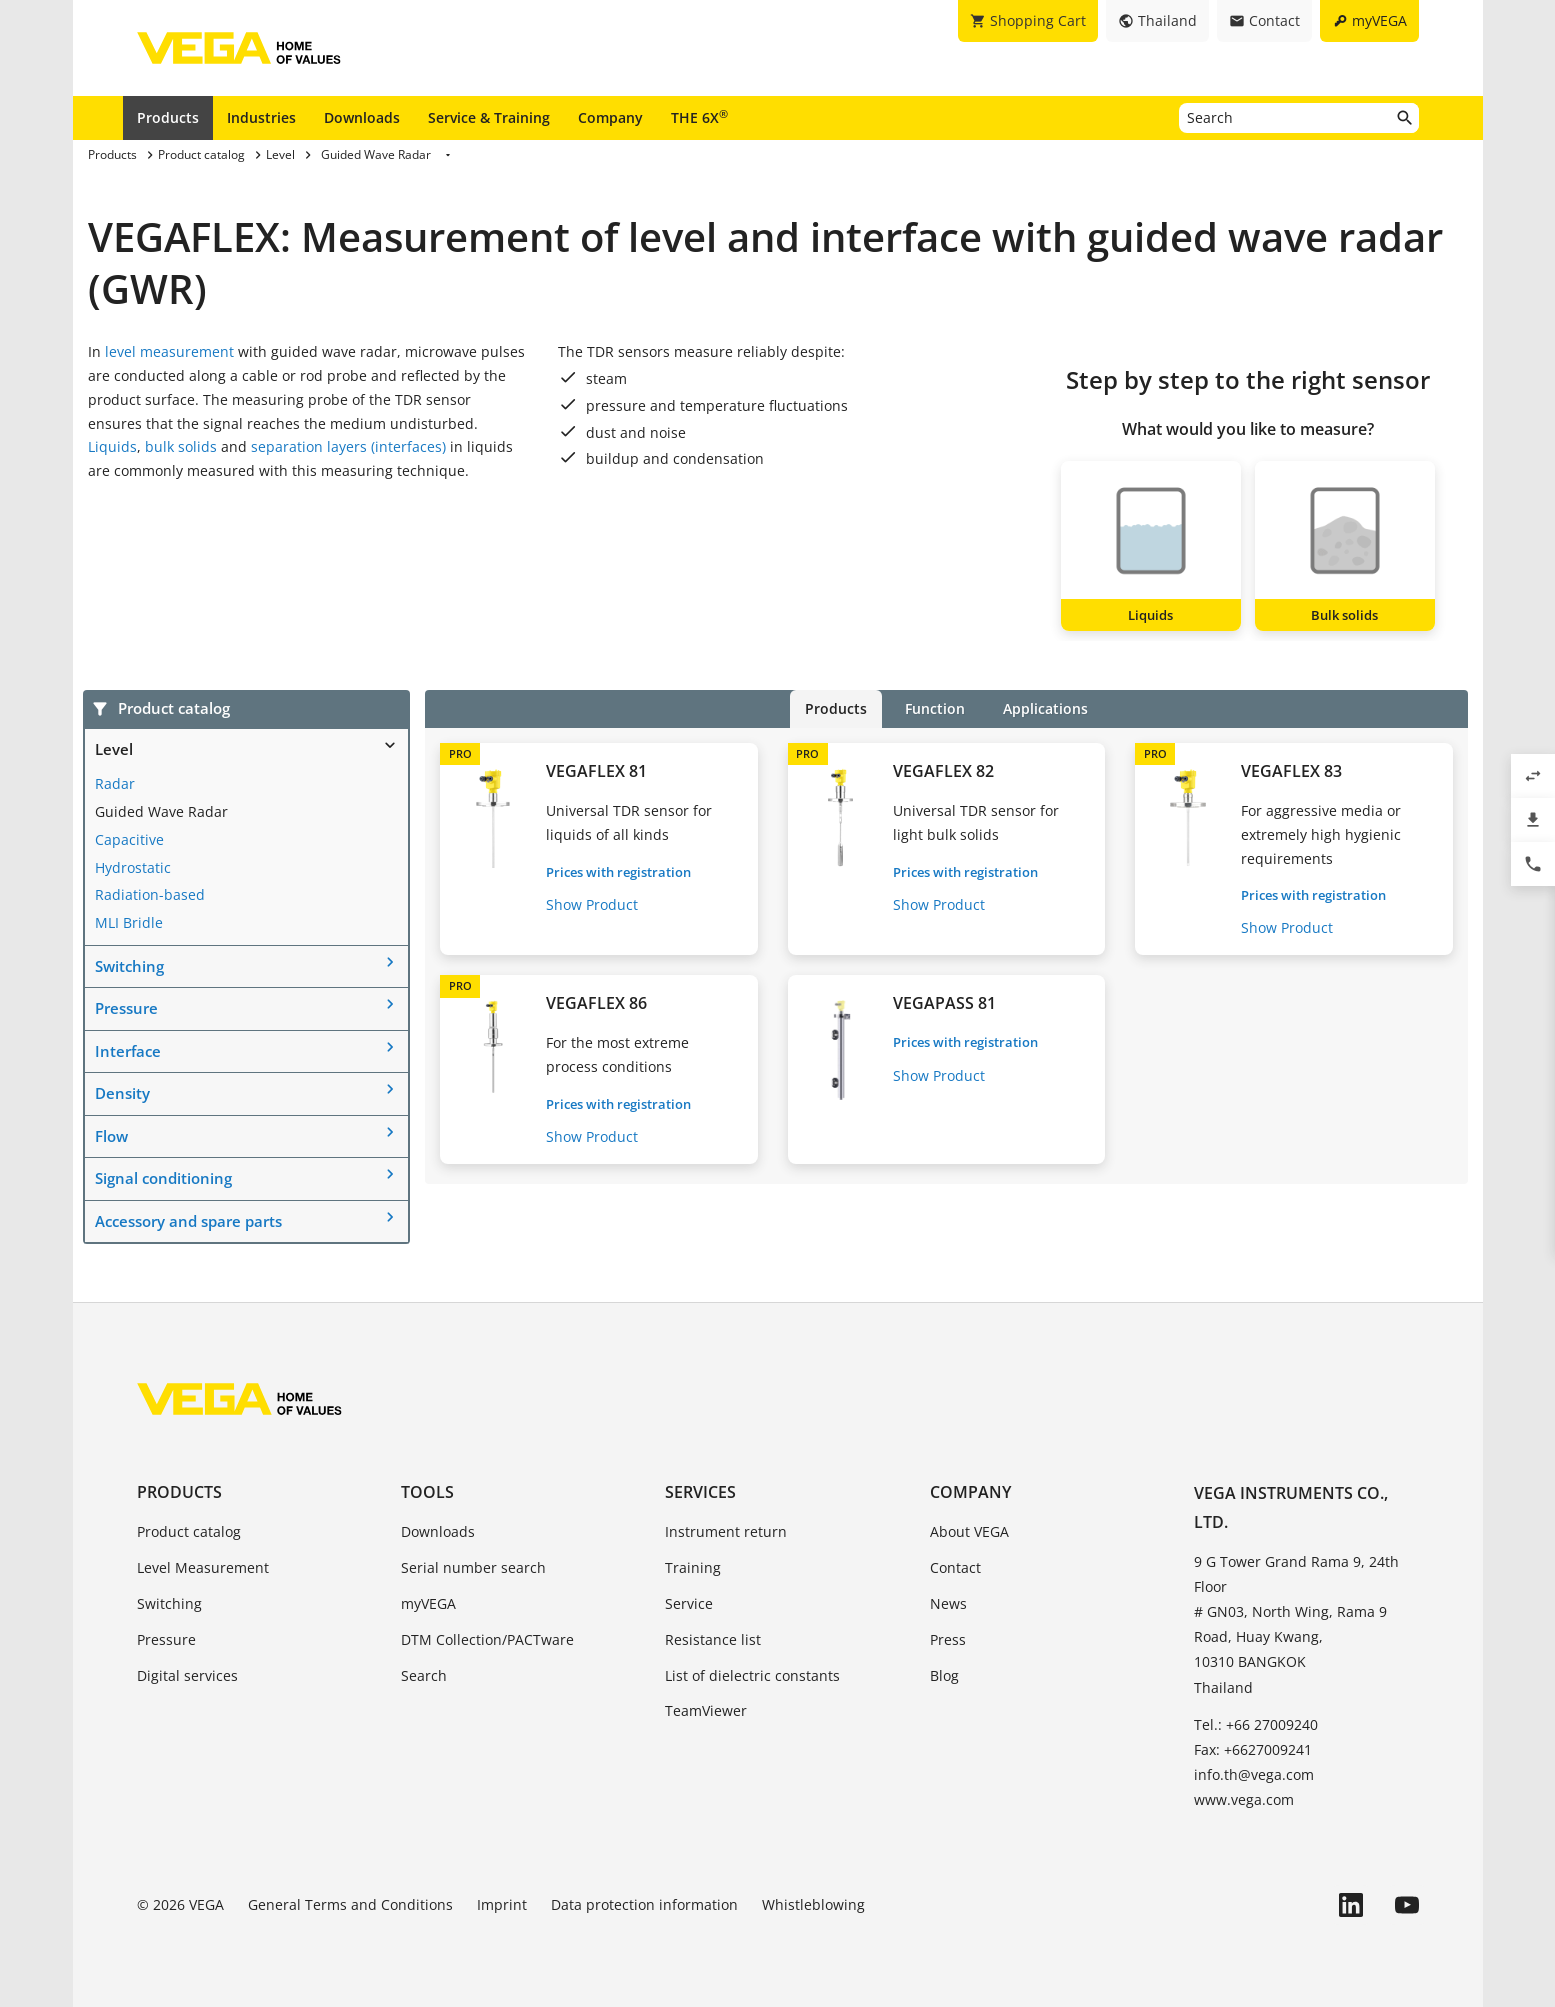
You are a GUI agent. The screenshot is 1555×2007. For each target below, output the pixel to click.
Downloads (362, 117)
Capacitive (129, 839)
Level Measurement (203, 1567)
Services (700, 1492)
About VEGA (969, 1531)
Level (114, 749)
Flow (111, 1136)
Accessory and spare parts (188, 1221)
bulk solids (181, 446)
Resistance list (713, 1639)
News (948, 1603)
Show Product (592, 904)
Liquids (112, 446)
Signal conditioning (163, 1178)
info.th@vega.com (1254, 1774)
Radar (115, 783)
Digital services (187, 1675)
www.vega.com (1244, 1799)
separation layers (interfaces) (348, 446)
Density (122, 1093)
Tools (427, 1492)
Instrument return (726, 1531)
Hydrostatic (133, 867)
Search (424, 1675)
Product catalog (189, 1531)
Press (948, 1639)
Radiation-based (150, 894)
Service (689, 1603)
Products (168, 117)
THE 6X (699, 117)
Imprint (502, 1904)
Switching (129, 966)
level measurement (171, 351)
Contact (955, 1567)
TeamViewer (706, 1710)
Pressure (126, 1008)
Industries (261, 117)
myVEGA (428, 1603)
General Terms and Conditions (350, 1904)
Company (610, 117)
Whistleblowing (813, 1904)
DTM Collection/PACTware (487, 1639)
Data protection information (644, 1904)
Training (693, 1567)
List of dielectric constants (752, 1675)
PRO (460, 753)
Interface (128, 1051)
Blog (944, 1675)
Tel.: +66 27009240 (1256, 1724)
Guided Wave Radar (161, 811)
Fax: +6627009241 (1253, 1749)
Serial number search (473, 1567)
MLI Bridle (129, 922)
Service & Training (489, 117)
